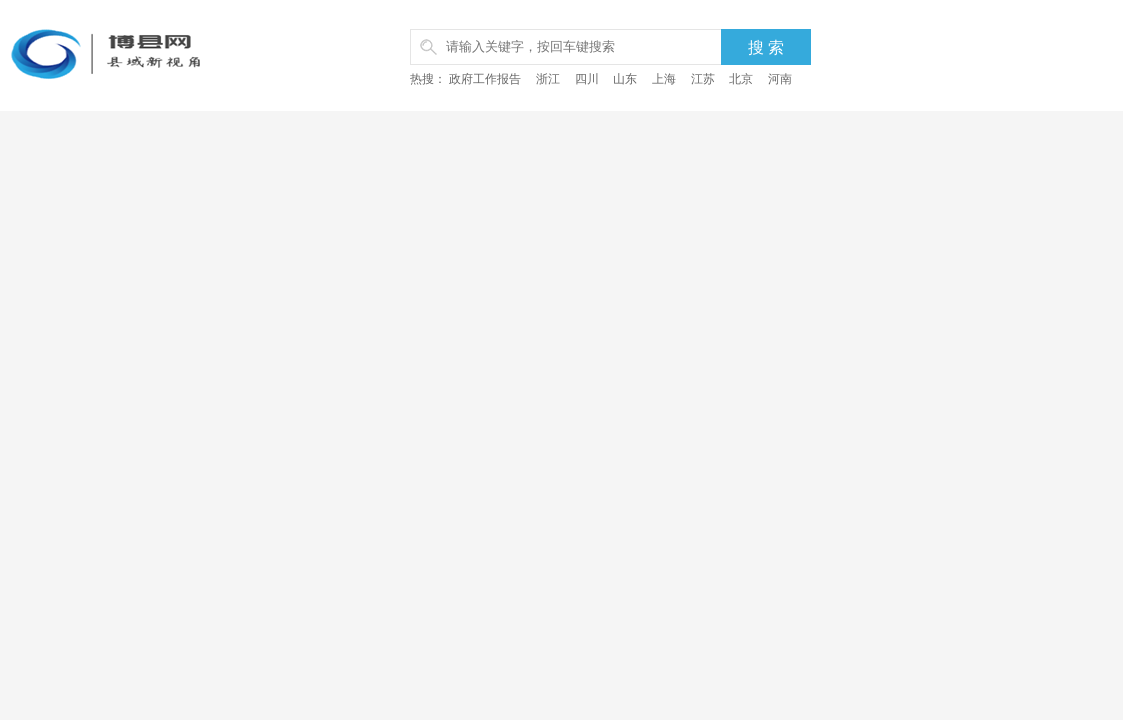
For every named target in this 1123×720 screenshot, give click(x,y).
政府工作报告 (485, 79)
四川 (587, 79)
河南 (780, 79)
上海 (664, 79)
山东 (625, 79)
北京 (741, 79)
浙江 (548, 79)
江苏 (703, 79)
